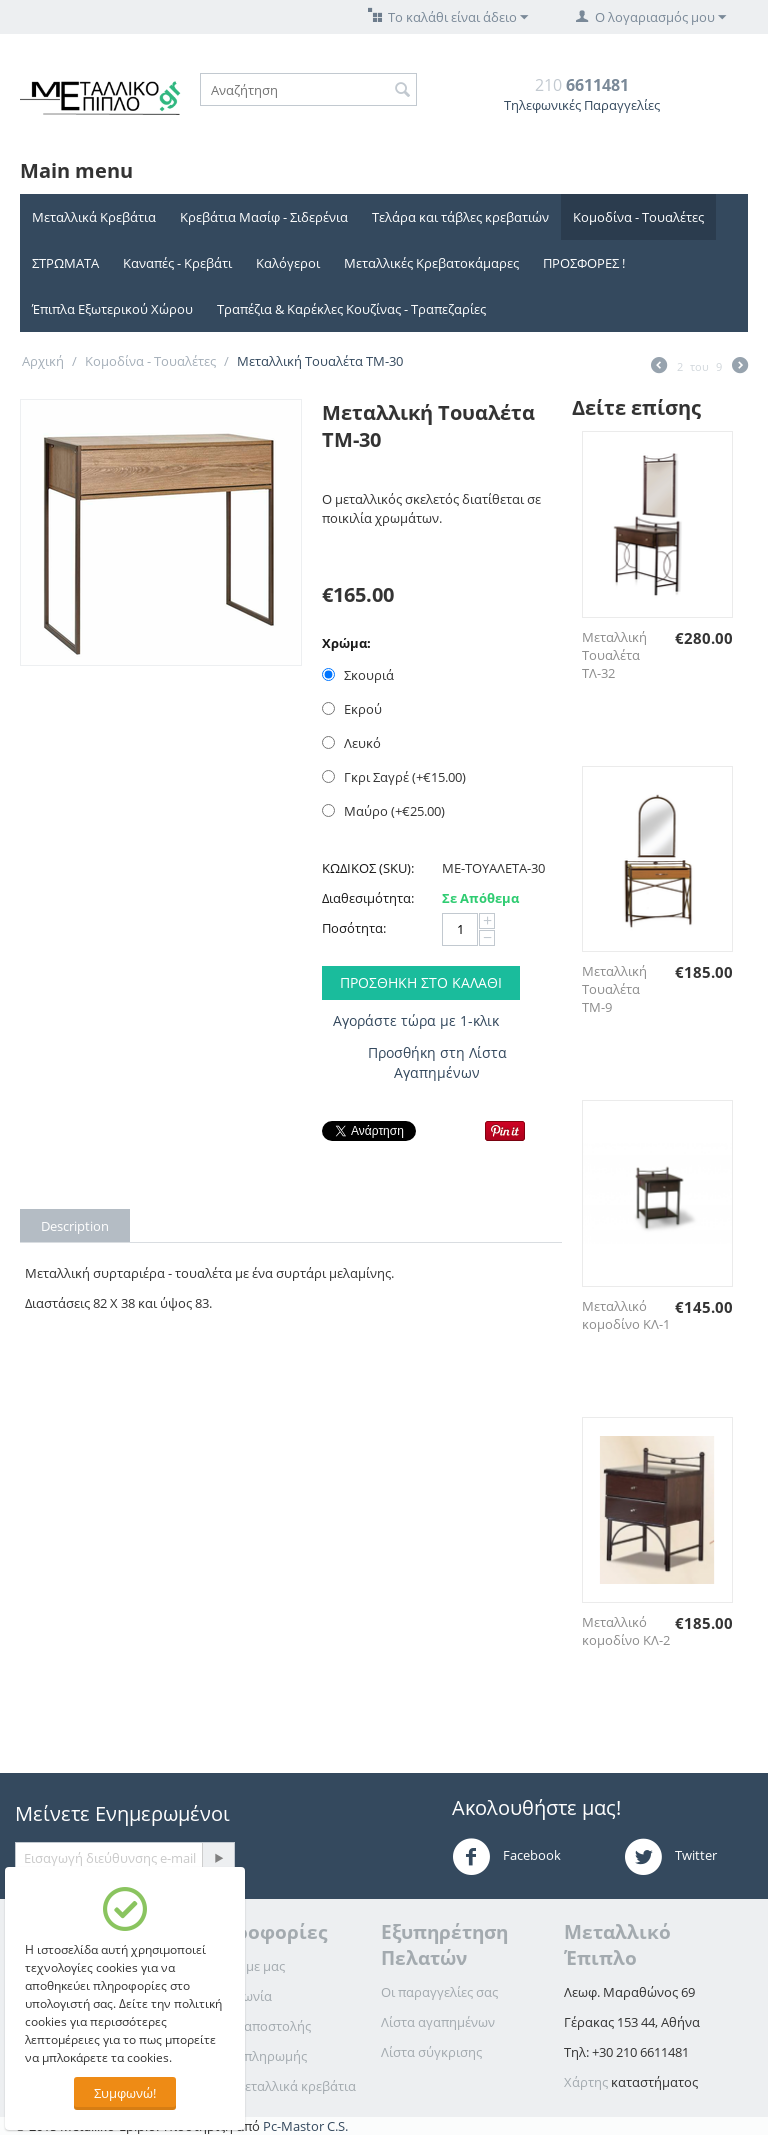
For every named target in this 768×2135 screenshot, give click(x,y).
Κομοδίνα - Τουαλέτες (638, 217)
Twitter (670, 1857)
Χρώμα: (346, 643)
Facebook (506, 1857)
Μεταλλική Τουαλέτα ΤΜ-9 (614, 989)
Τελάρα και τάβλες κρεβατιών (460, 217)
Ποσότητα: (354, 928)
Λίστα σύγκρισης (431, 2052)
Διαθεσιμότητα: (368, 898)
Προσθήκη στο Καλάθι (421, 982)
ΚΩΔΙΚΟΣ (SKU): (368, 868)
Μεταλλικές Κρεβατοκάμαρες (431, 263)
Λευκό (353, 743)
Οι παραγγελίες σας (439, 1992)
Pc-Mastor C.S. (305, 2126)
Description (75, 1226)
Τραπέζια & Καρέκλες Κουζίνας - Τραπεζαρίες (351, 309)
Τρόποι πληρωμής (252, 2056)
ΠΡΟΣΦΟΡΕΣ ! (584, 263)
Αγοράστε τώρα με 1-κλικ (416, 1020)
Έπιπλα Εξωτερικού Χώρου (112, 309)
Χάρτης (586, 2082)
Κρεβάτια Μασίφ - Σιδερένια (264, 217)
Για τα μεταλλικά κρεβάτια (277, 2086)
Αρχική (43, 361)
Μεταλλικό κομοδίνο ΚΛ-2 (626, 1631)
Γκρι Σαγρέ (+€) (394, 777)
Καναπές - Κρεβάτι (177, 263)
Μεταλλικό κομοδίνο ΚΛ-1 (626, 1315)
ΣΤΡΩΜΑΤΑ (65, 263)
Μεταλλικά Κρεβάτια (94, 217)
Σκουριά (359, 675)
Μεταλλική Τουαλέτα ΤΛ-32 (614, 655)
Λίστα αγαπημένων (438, 2022)
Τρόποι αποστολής (254, 2026)
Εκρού (353, 709)
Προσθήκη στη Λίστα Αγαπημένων (437, 1062)
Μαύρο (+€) (383, 811)
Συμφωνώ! (125, 2093)
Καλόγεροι (288, 263)
